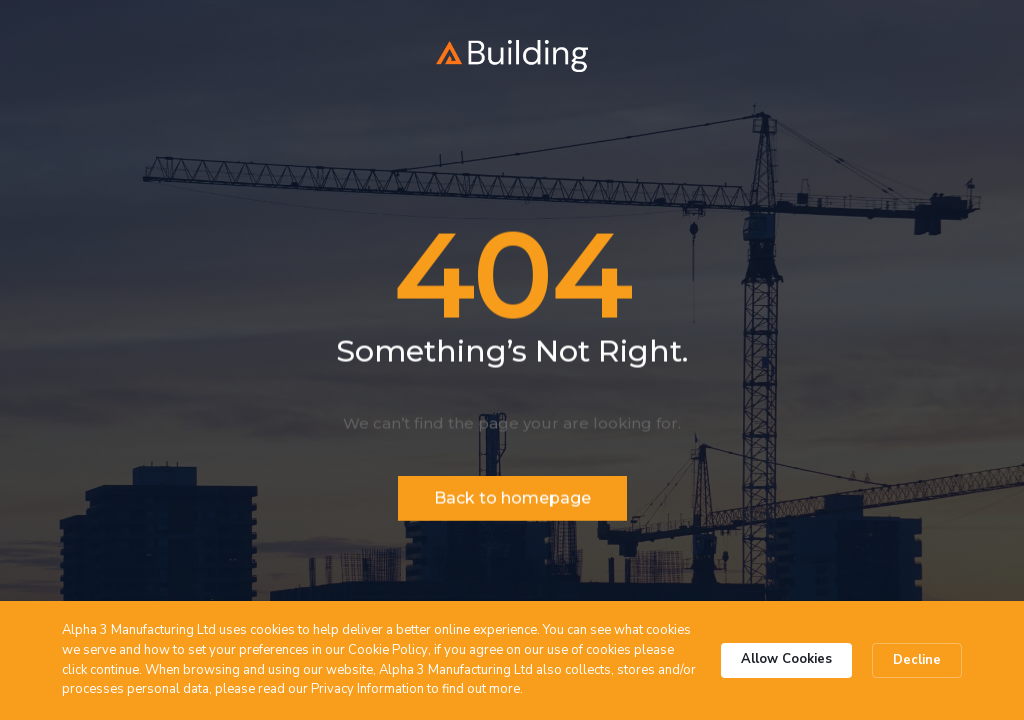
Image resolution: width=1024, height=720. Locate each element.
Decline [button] (917, 660)
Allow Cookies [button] (786, 659)
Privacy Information (367, 689)
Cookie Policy (388, 650)
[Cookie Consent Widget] (512, 660)
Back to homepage (512, 499)
